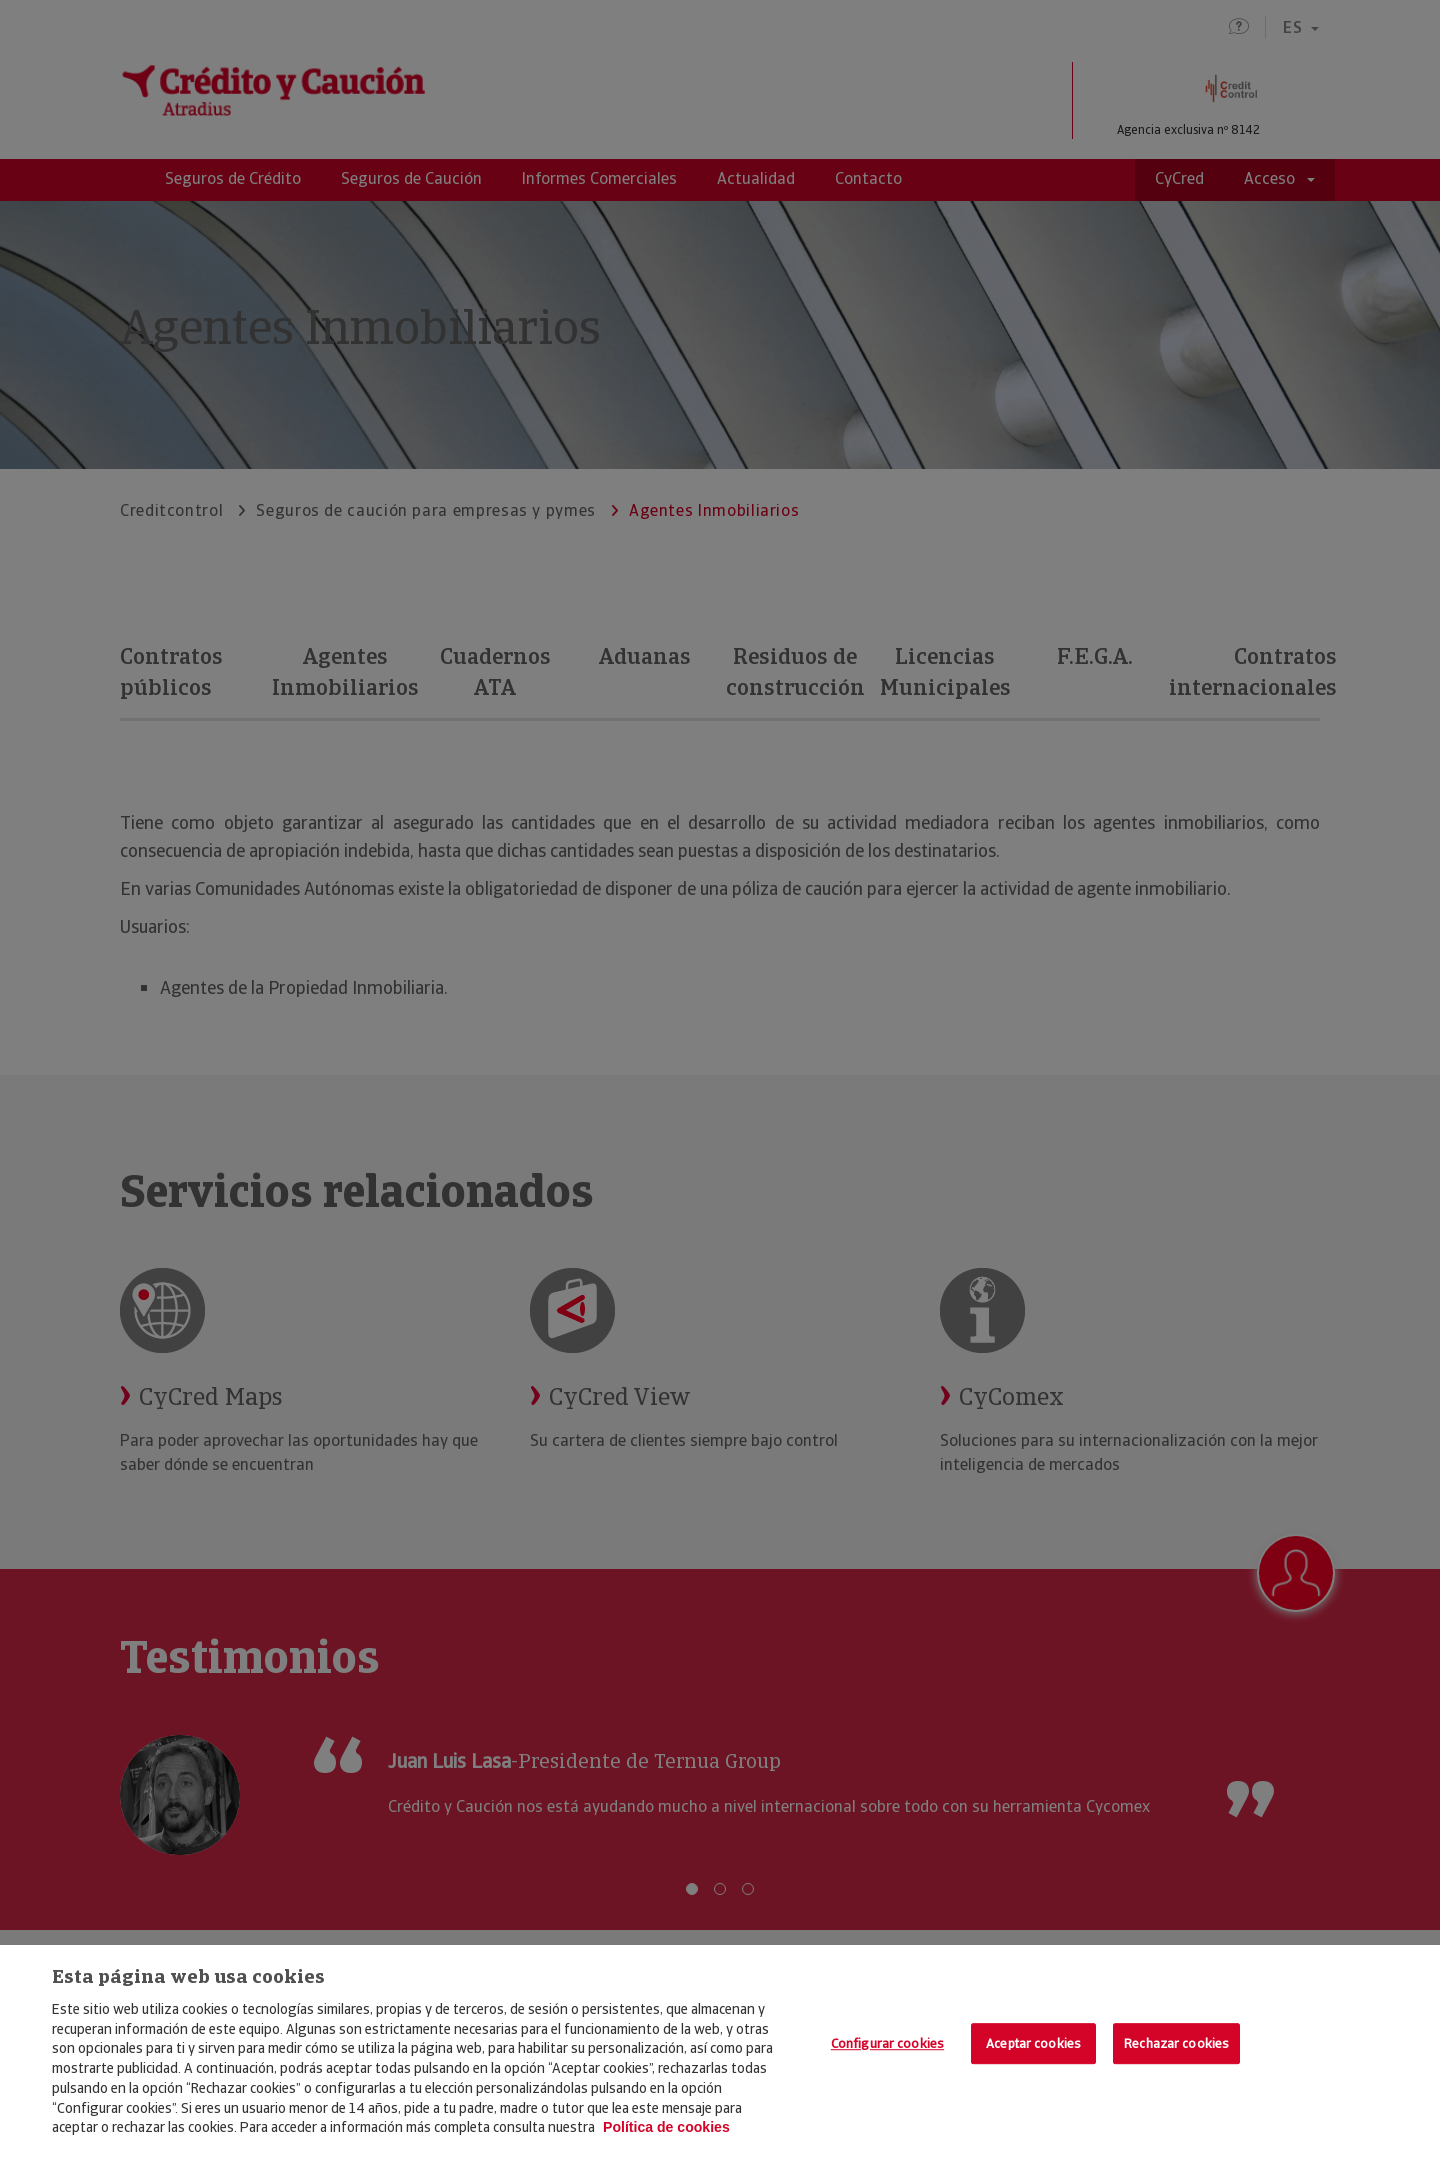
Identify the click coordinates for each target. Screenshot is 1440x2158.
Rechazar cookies (1176, 2043)
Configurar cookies (887, 2043)
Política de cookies (666, 2127)
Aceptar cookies (1033, 2043)
